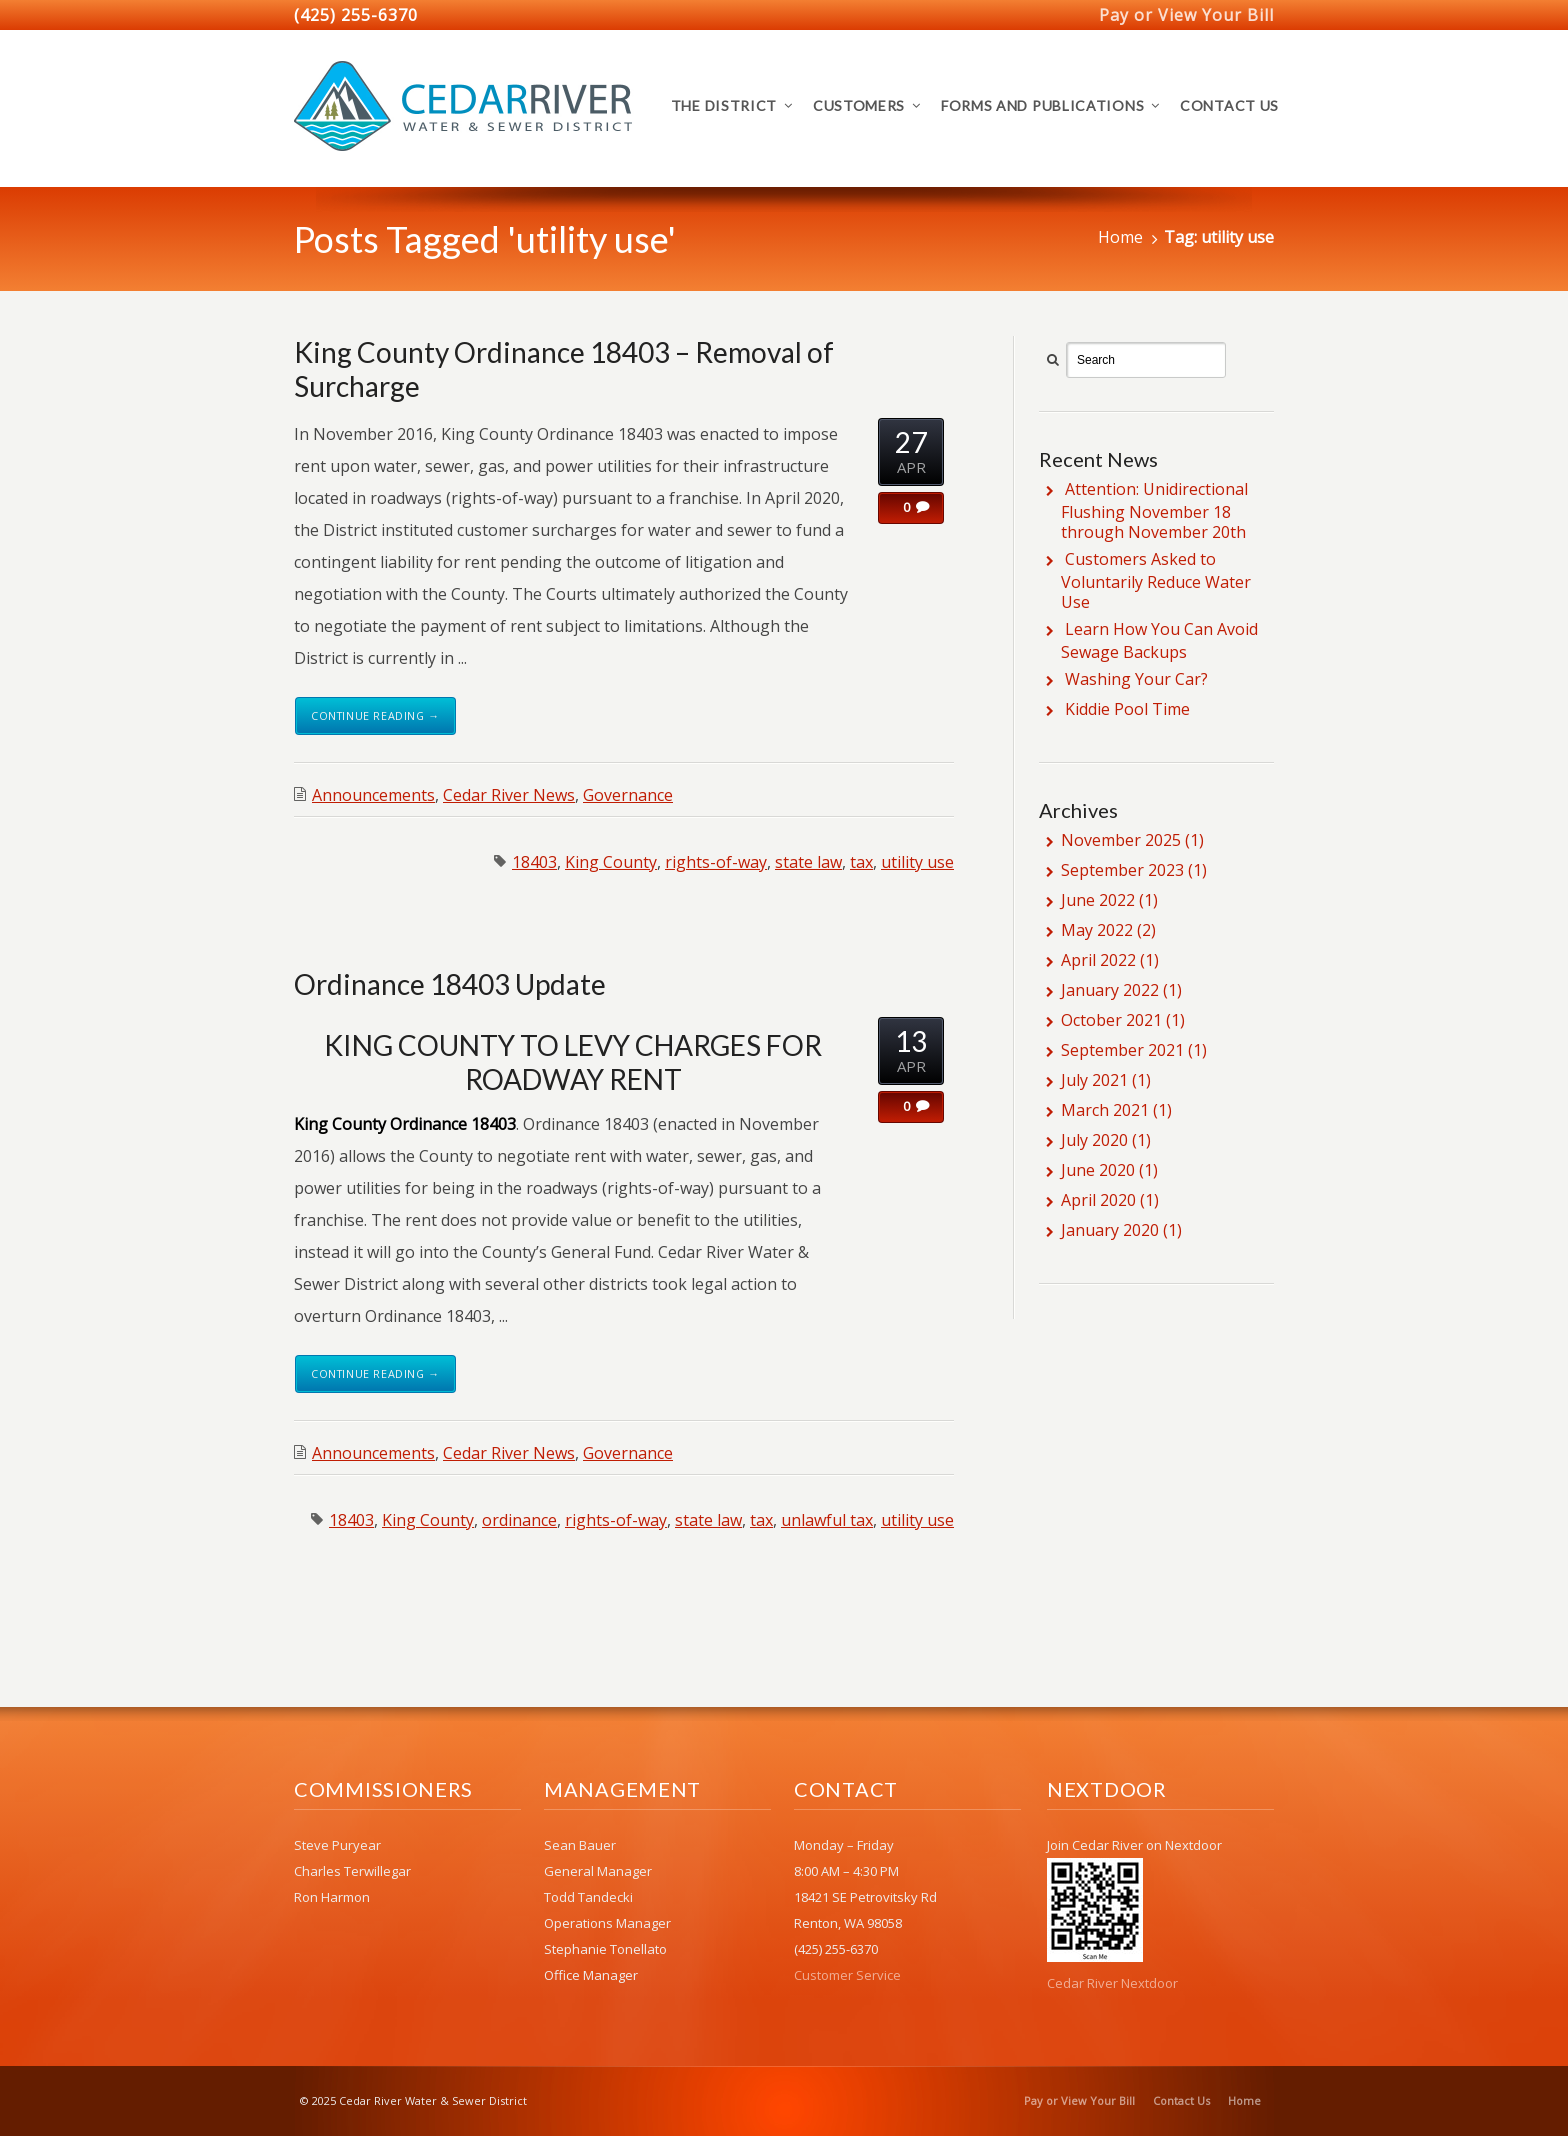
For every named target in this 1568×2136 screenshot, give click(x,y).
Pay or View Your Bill (1186, 15)
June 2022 (1098, 900)
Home (1120, 237)
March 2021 (1105, 1110)
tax (861, 862)
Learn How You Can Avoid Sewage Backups (1159, 640)
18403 (534, 862)
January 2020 (1110, 1230)
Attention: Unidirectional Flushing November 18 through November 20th (1154, 510)
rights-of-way (716, 862)
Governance (628, 795)
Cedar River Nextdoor (1112, 1983)
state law (808, 862)
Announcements (373, 795)
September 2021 (1122, 1050)
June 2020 (1098, 1170)
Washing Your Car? (1136, 679)
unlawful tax (827, 1520)
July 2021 (1094, 1080)
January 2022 (1110, 990)
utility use (917, 862)
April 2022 (1098, 960)
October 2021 (1111, 1020)
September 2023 (1122, 870)
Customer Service (847, 1975)
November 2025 (1121, 840)
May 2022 (1097, 930)
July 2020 (1094, 1140)
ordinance (519, 1520)
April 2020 (1098, 1200)
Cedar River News (509, 795)
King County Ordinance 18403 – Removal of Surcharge (564, 369)
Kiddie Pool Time (1127, 709)
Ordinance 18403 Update (450, 984)
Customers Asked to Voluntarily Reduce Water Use (1156, 580)
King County (611, 862)
